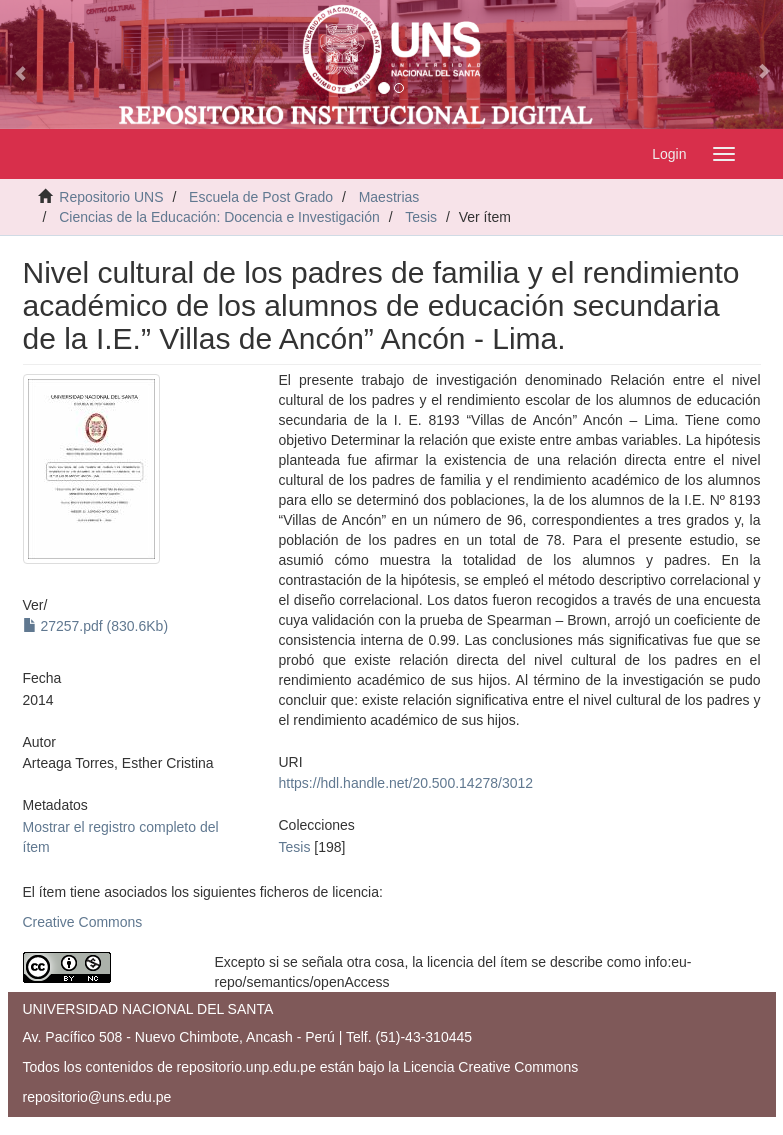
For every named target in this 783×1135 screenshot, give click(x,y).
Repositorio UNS (111, 197)
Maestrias (389, 197)
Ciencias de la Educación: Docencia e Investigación (219, 217)
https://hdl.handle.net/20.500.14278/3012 (406, 783)
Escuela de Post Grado (261, 197)
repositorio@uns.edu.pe (97, 1097)
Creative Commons (83, 922)
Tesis (421, 217)
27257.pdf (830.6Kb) (96, 626)
